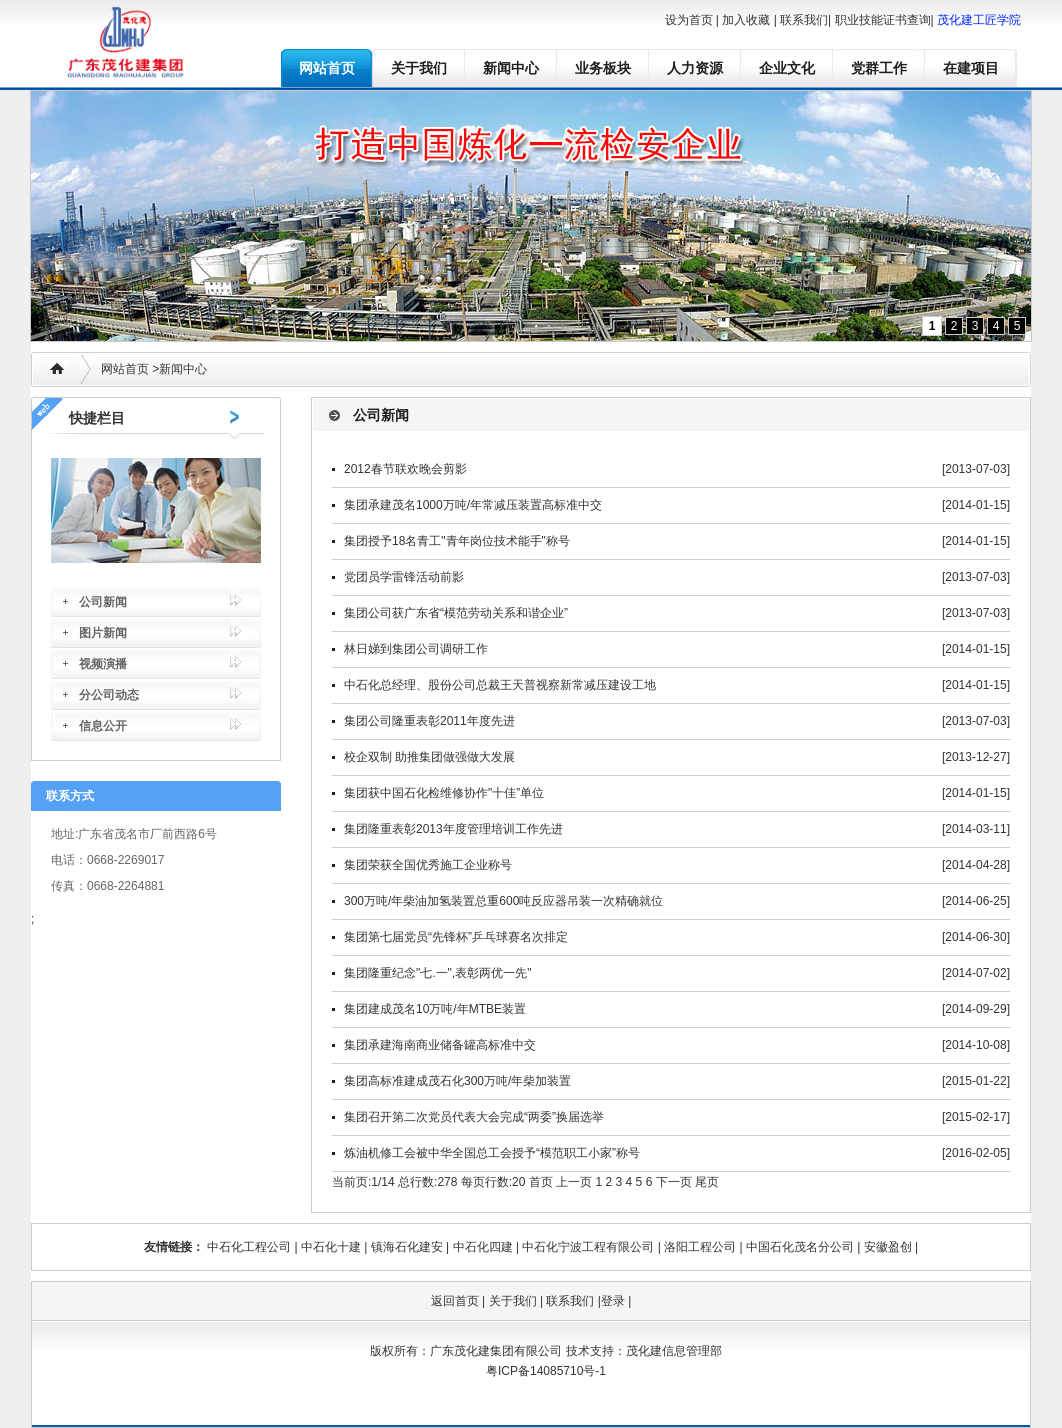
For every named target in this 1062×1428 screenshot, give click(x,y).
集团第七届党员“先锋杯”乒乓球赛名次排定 (456, 937)
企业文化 (787, 68)
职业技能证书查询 (883, 20)
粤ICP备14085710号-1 (546, 1371)
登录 (613, 1301)
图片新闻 (103, 633)
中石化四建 (483, 1247)
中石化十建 (331, 1247)
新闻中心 (511, 68)
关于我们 (419, 68)
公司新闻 (103, 602)
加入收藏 (746, 20)
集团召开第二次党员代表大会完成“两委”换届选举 (474, 1117)
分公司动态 (109, 695)
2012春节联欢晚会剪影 (405, 469)
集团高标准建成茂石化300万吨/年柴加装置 (457, 1081)
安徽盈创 (888, 1247)
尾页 (707, 1182)
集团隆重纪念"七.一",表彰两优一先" (437, 973)
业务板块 (603, 68)
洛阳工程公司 (700, 1247)
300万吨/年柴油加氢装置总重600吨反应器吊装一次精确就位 (503, 901)
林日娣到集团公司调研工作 (416, 649)
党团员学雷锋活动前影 (404, 577)
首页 (541, 1182)
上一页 (574, 1182)
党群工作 (879, 68)
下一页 (674, 1182)
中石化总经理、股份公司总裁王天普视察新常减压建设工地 (500, 685)
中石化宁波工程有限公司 (588, 1247)
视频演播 (103, 664)
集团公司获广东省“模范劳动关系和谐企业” (456, 613)
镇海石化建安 (407, 1247)
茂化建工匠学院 (979, 20)
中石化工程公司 (249, 1247)
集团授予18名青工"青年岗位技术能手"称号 (457, 541)
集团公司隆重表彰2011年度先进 (429, 721)
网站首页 (327, 68)
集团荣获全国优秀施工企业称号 (428, 865)
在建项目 (971, 68)
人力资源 (695, 68)
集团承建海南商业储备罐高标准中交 (440, 1045)
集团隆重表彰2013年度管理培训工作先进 (453, 829)
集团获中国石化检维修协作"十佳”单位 (444, 793)
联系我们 (804, 20)
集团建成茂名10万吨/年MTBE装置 (435, 1009)
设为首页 (689, 20)
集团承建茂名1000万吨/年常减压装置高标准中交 (473, 505)
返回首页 (455, 1301)
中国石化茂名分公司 (800, 1247)
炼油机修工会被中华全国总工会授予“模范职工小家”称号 (492, 1153)
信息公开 (103, 726)
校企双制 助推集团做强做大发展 (429, 757)
